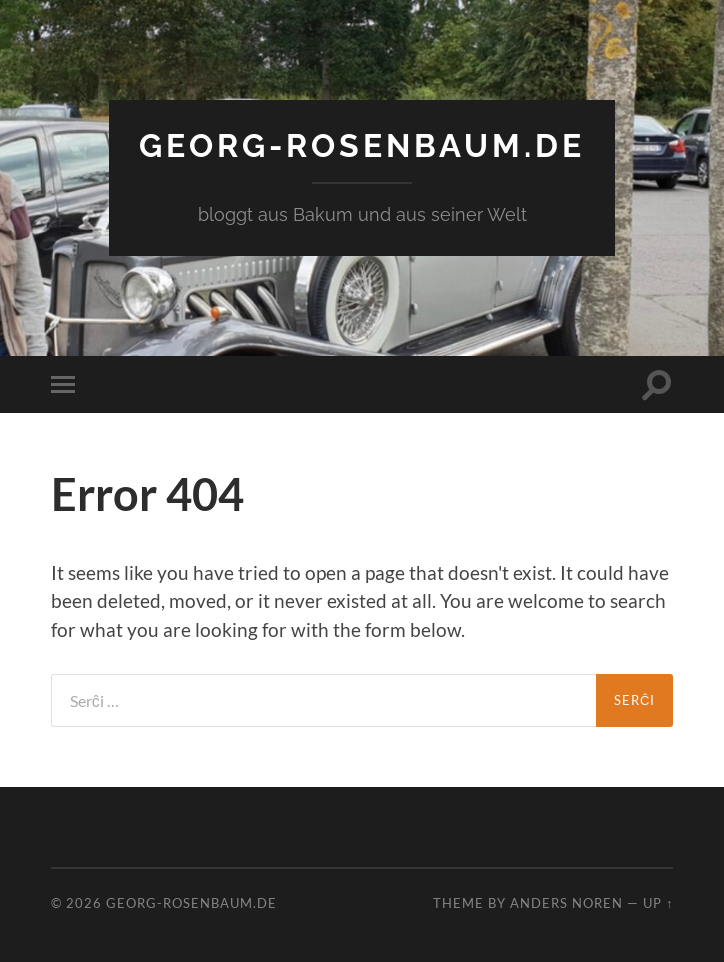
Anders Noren (566, 903)
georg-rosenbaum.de (362, 145)
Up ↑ (658, 903)
